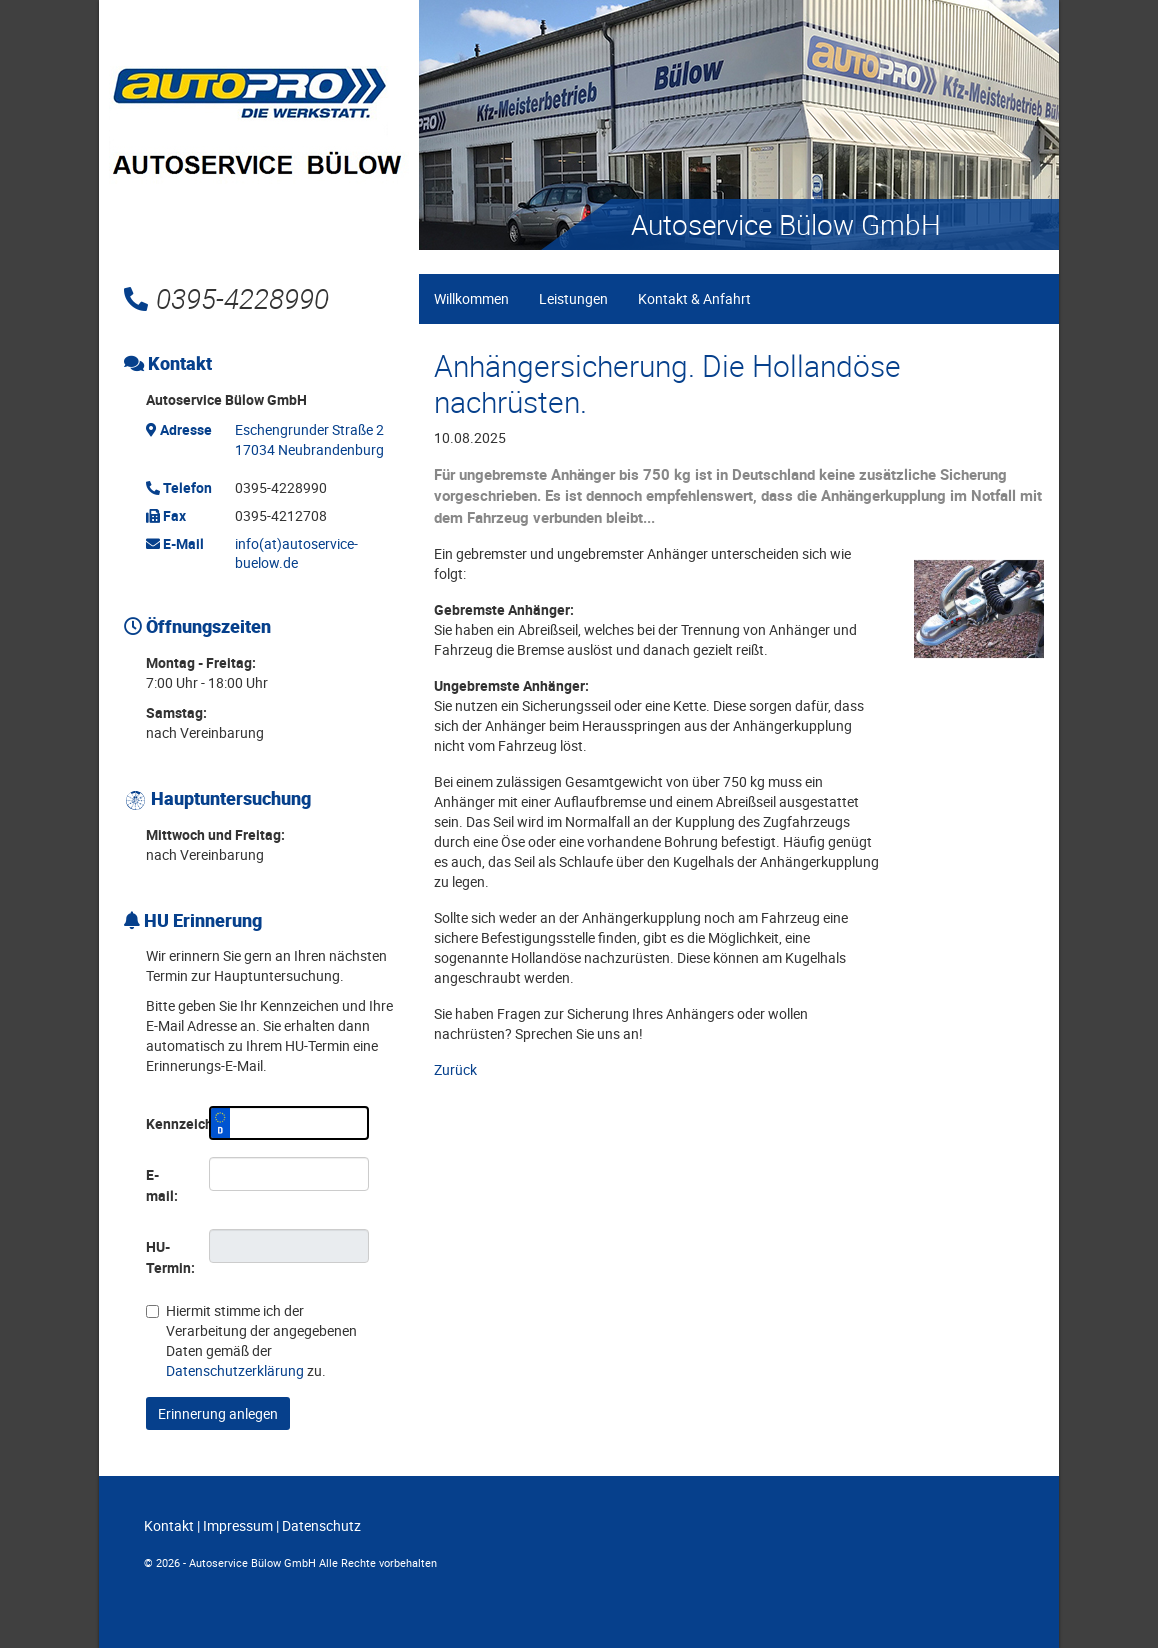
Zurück (455, 1069)
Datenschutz (321, 1525)
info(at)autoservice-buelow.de (296, 553)
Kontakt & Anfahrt (694, 298)
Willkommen (471, 298)
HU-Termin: (170, 1257)
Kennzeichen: (170, 1123)
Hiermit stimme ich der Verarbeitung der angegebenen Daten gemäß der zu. (251, 1340)
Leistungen (573, 298)
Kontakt (169, 1525)
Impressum (238, 1525)
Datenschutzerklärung (235, 1370)
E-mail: (162, 1185)
